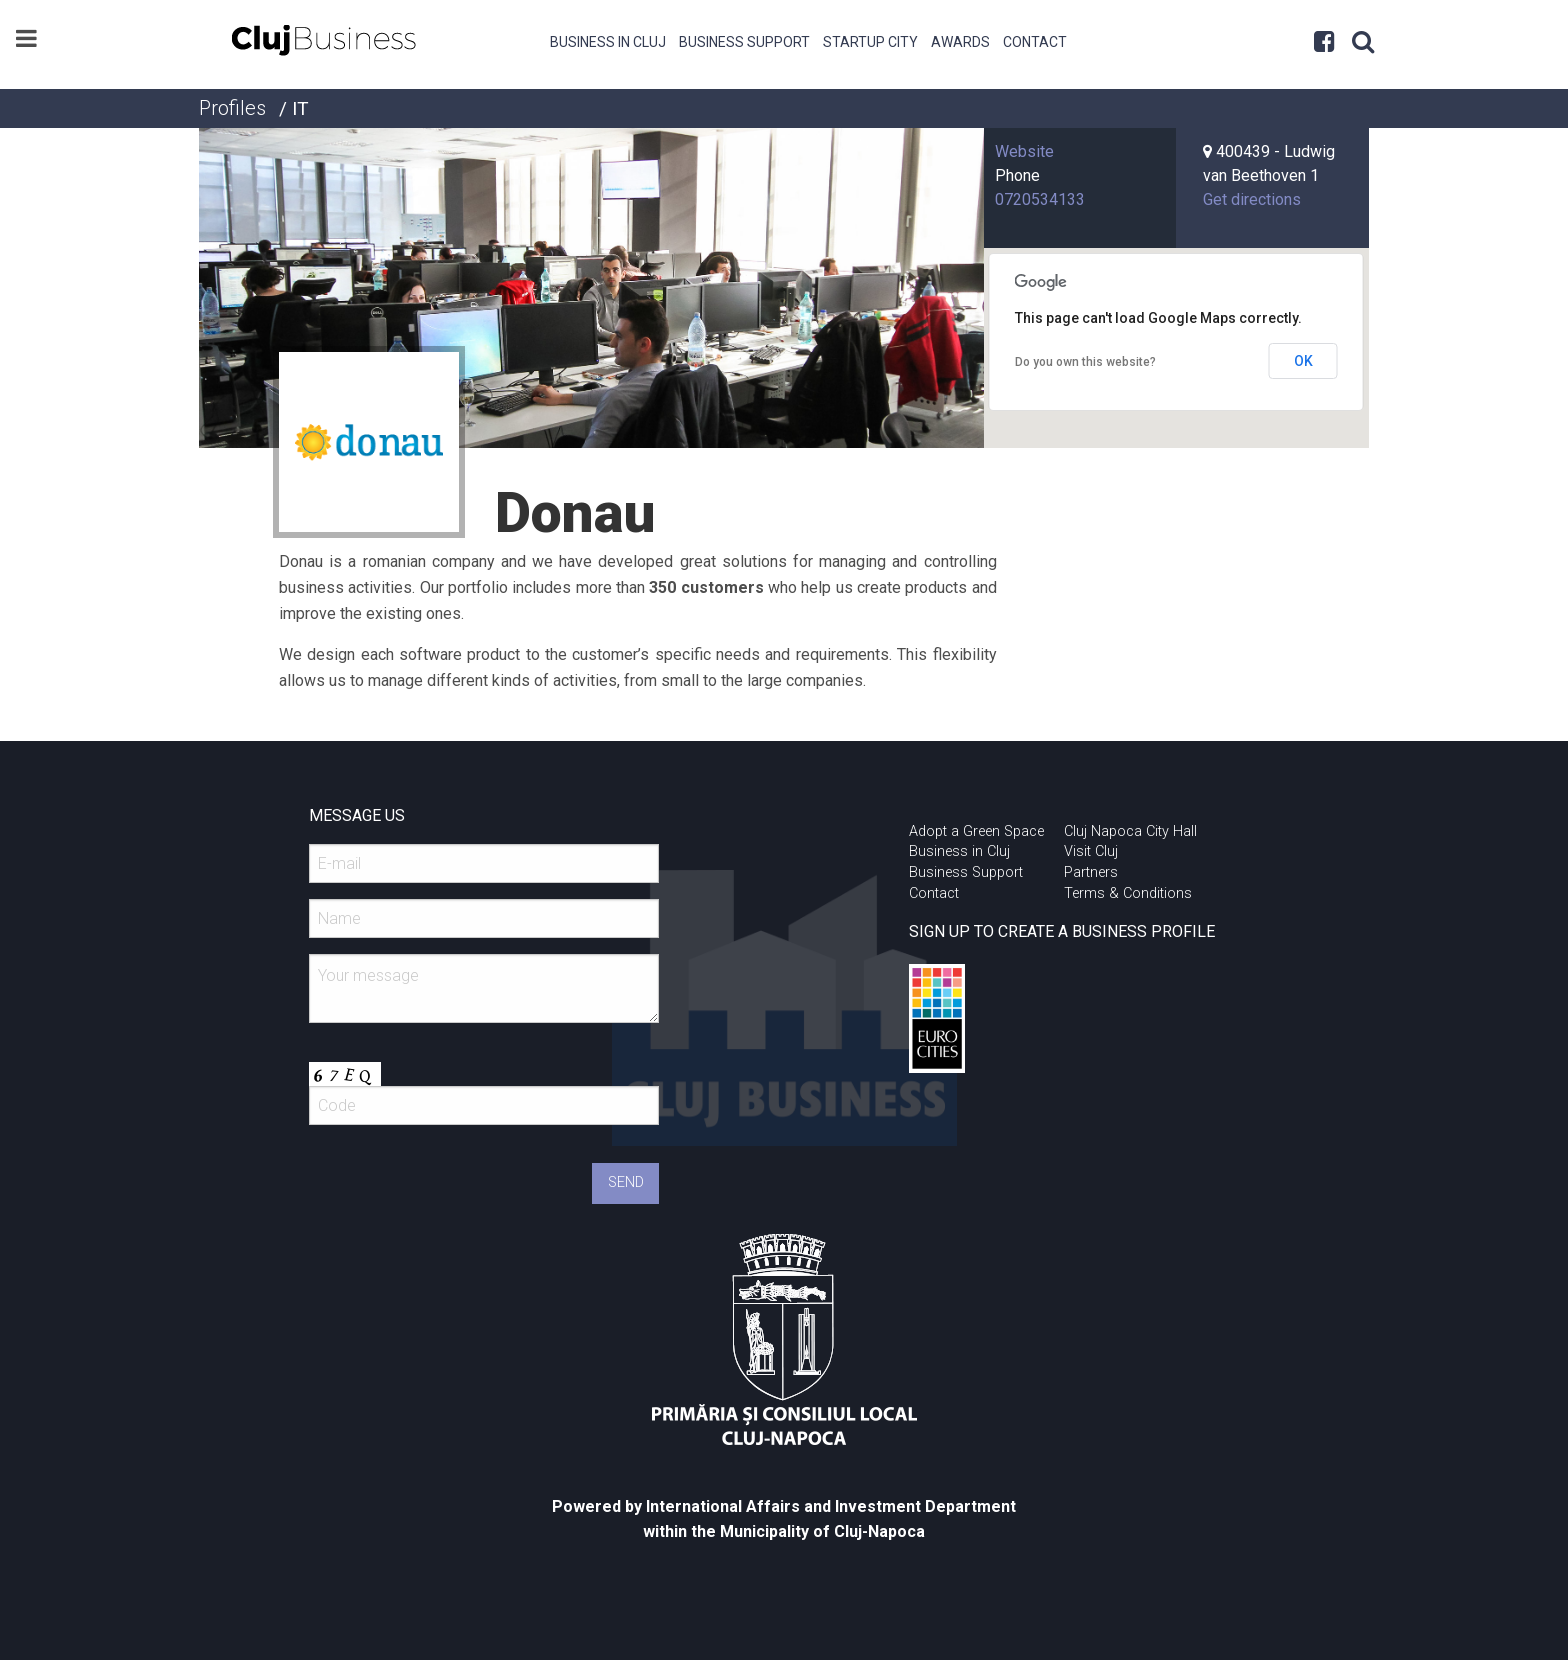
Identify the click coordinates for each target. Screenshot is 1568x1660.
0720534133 (1040, 199)
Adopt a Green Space (976, 831)
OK (1303, 361)
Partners (1091, 872)
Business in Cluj (608, 42)
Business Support (744, 42)
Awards (960, 42)
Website (1024, 151)
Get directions (1252, 199)
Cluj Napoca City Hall (1130, 831)
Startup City (870, 42)
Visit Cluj (1091, 851)
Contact (1035, 42)
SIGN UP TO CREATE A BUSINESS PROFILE (1062, 931)
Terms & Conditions (1128, 893)
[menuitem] (608, 40)
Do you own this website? (1085, 362)
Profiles (232, 108)
